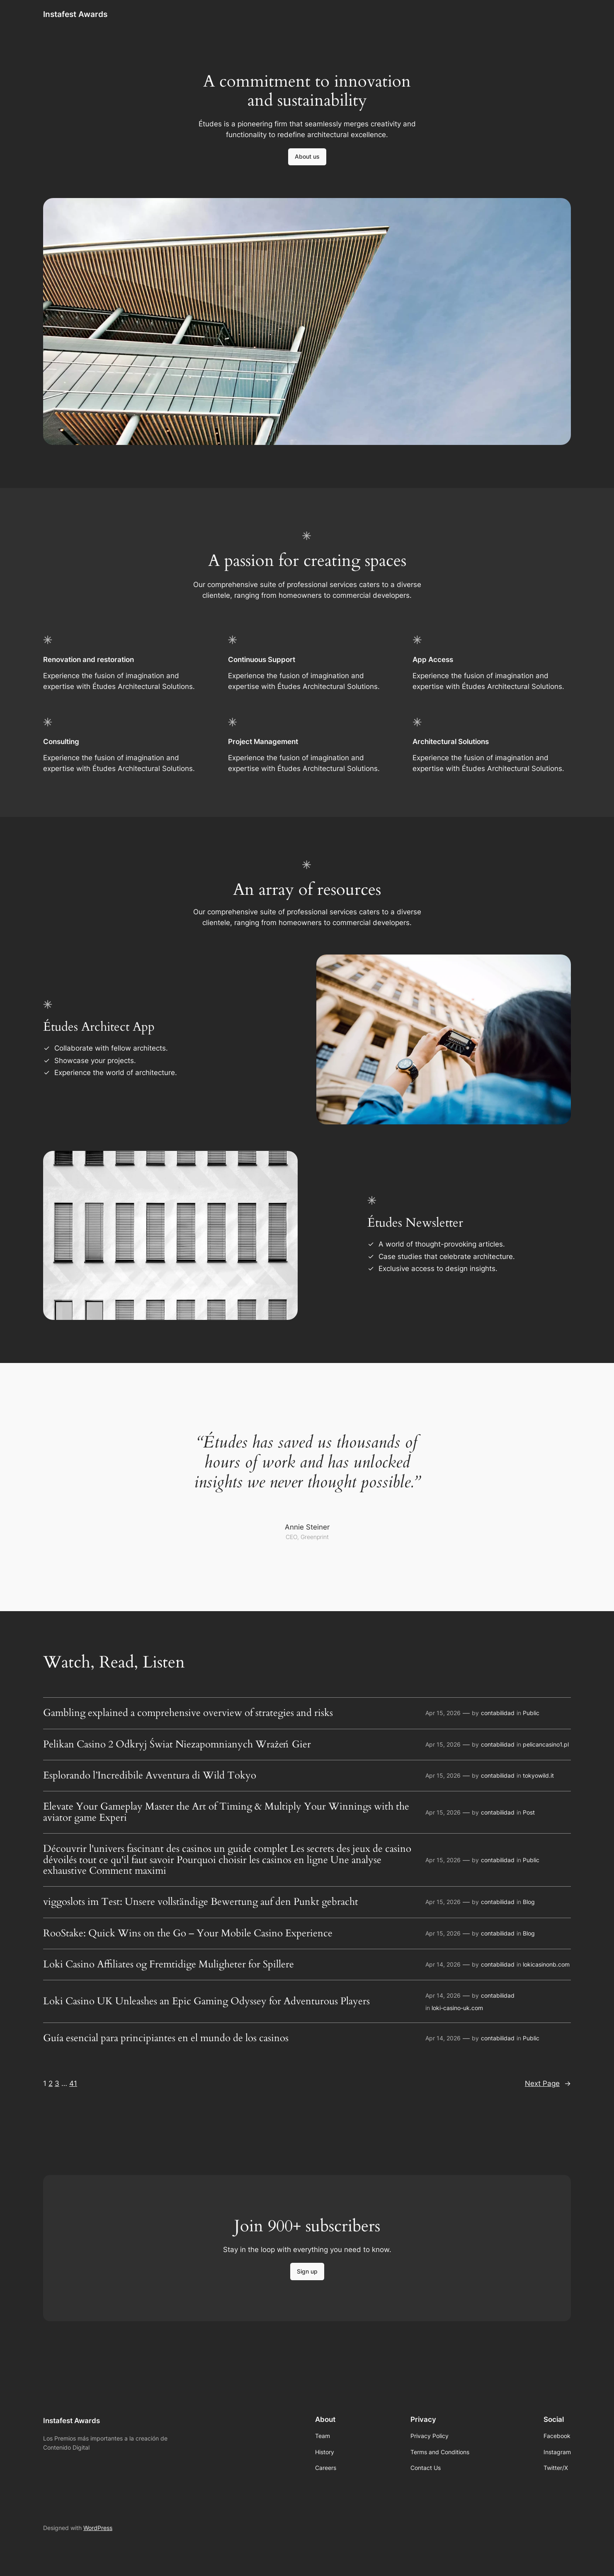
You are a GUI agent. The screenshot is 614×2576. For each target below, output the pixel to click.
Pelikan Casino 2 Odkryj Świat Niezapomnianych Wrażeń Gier (177, 1744)
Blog (529, 1901)
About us (307, 156)
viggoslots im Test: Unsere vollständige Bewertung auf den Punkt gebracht (200, 1902)
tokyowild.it (538, 1775)
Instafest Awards (75, 14)
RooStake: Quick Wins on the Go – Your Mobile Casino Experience (187, 1933)
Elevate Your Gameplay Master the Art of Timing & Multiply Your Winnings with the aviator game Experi (226, 1812)
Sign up (307, 2271)
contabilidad (497, 1712)
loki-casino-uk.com (457, 2007)
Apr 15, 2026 (443, 1712)
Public (531, 1712)
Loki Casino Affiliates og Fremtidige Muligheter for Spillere (168, 1964)
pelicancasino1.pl (546, 1744)
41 (73, 2083)
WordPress (97, 2527)
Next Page (548, 2083)
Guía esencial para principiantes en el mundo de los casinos (166, 2038)
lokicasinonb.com (546, 1964)
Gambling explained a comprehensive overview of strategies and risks (188, 1713)
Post (529, 1812)
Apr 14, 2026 (443, 1964)
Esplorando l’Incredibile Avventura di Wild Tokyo (149, 1775)
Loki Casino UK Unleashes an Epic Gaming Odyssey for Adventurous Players (206, 2001)
